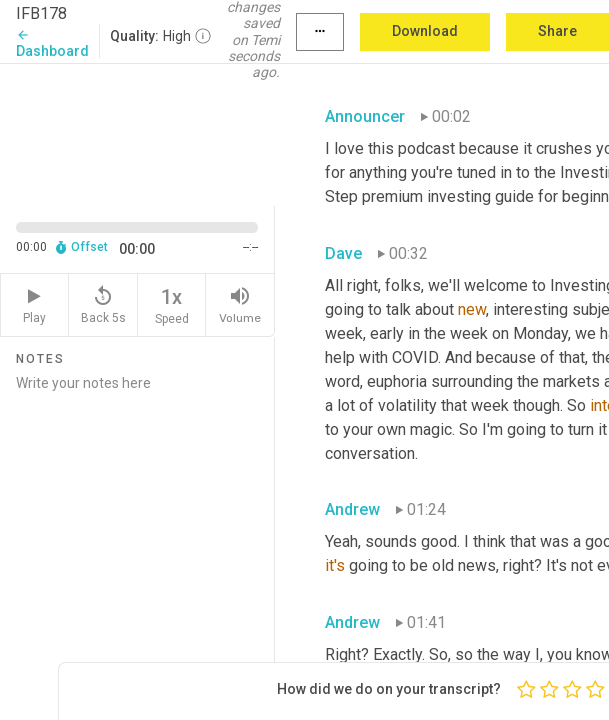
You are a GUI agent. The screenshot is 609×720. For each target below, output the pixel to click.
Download (425, 31)
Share (557, 31)
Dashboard (52, 43)
